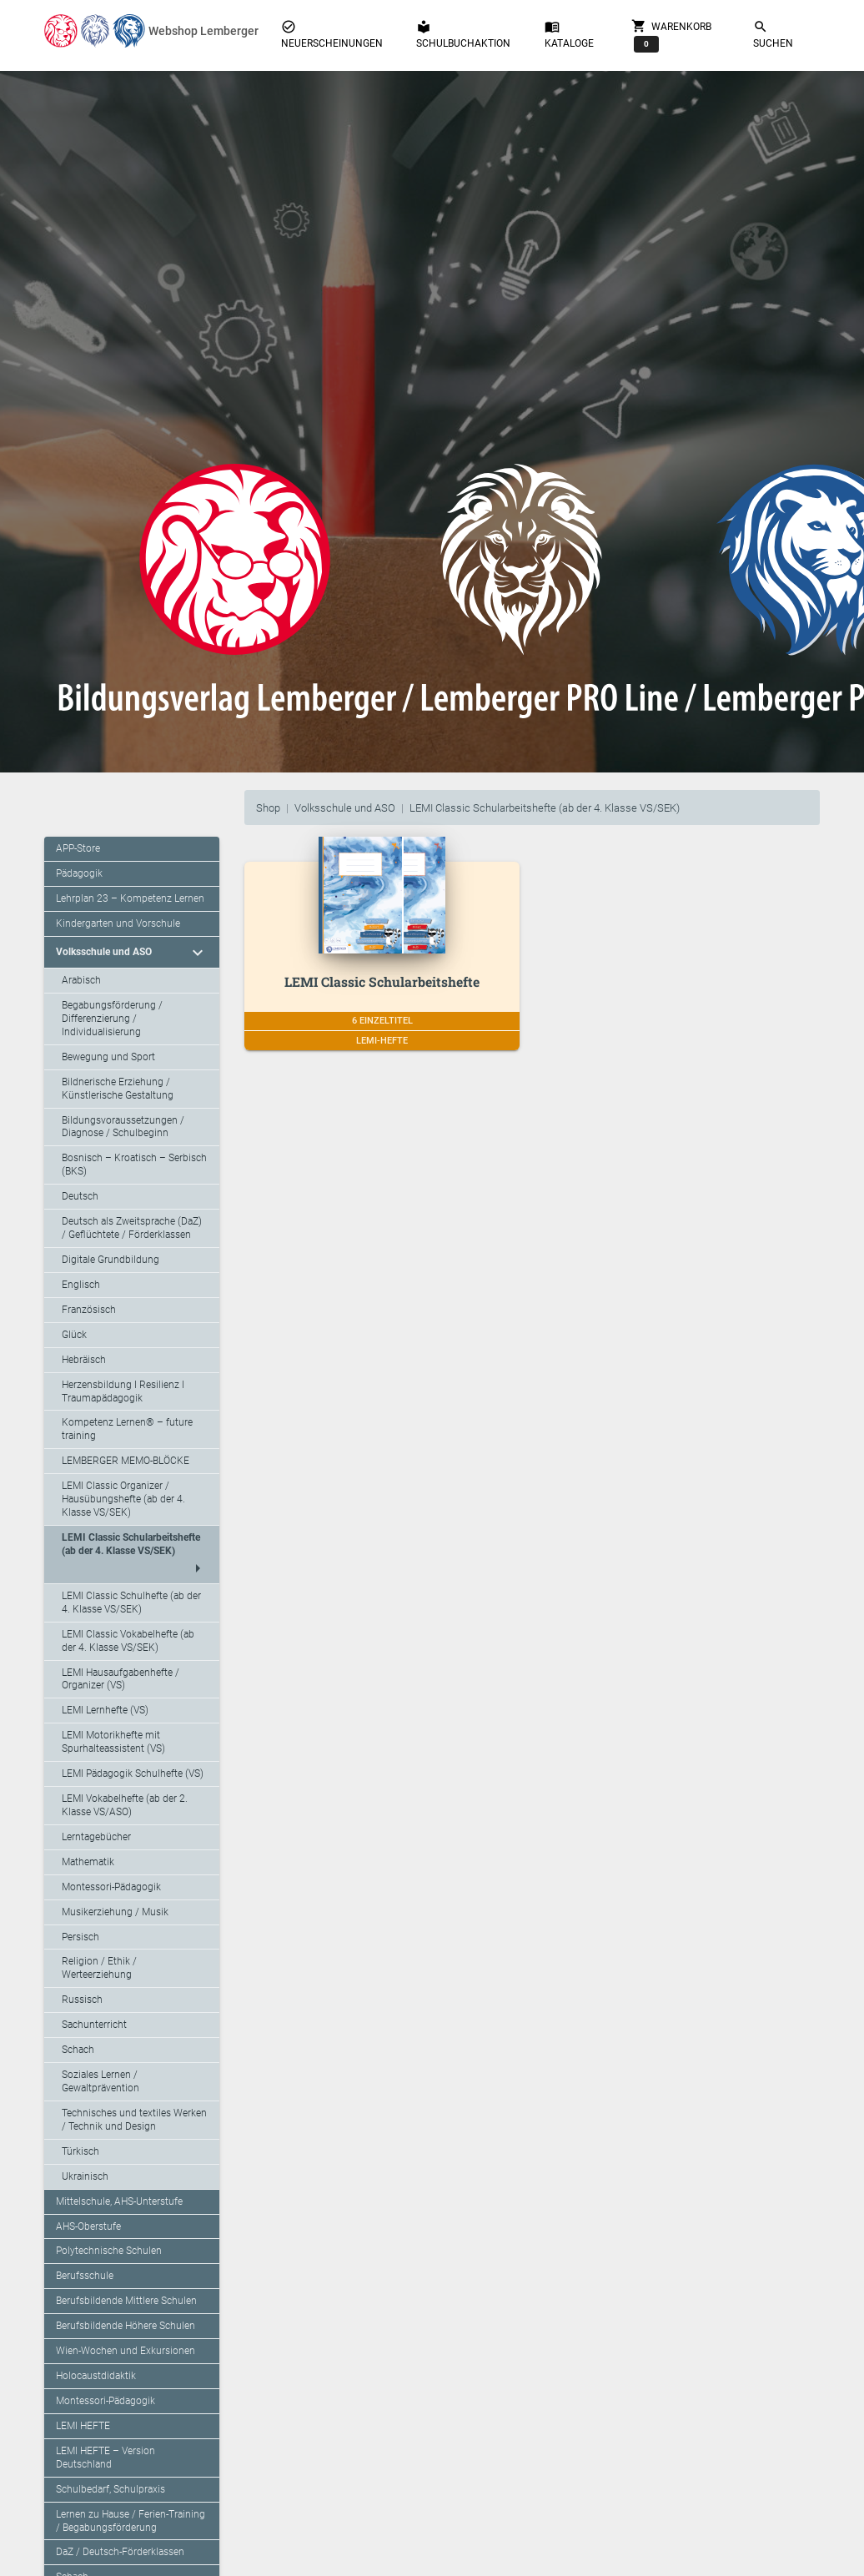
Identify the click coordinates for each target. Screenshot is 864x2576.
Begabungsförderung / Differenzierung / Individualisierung (112, 1018)
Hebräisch (84, 1360)
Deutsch (80, 1196)
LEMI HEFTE (83, 2426)
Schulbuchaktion (463, 34)
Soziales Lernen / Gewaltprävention (100, 2081)
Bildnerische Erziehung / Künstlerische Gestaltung (117, 1088)
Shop (268, 808)
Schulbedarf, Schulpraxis (110, 2489)
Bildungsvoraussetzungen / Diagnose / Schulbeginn (123, 1127)
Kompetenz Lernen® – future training (127, 1428)
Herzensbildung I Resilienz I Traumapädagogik (123, 1391)
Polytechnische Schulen (109, 2251)
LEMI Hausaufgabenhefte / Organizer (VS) (120, 1679)
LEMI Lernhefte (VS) (105, 1710)
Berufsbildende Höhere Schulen (125, 2326)
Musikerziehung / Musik (115, 1912)
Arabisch (81, 980)
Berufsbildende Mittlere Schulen (126, 2301)
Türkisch (80, 2151)
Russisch (82, 1999)
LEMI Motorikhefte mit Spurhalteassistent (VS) (113, 1741)
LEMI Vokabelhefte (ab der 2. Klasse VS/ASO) (125, 1805)
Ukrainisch (85, 2176)
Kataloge (569, 34)
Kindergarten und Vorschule (118, 923)
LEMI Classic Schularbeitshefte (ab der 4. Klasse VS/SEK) (544, 808)
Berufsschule (84, 2276)
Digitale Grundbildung (110, 1259)
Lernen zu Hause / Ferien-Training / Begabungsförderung (130, 2520)
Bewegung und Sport (108, 1057)
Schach (78, 2049)
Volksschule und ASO (344, 808)
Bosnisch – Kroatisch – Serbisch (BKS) (134, 1164)
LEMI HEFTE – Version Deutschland (105, 2457)
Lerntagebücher (96, 1837)
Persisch (80, 1937)
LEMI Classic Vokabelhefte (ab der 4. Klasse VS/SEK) (128, 1640)
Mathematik (88, 1862)
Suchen (773, 34)
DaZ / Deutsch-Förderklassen (120, 2552)
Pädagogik (79, 873)
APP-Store (78, 848)
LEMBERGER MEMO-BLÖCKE (125, 1461)
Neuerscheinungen (332, 34)
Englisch (81, 1285)
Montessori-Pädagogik (111, 1887)
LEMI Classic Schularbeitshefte (382, 981)
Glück (74, 1335)
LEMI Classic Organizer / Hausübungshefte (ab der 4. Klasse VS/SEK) (123, 1499)
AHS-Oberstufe (88, 2226)
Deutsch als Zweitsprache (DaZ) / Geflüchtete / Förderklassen (132, 1227)
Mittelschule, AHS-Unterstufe (119, 2201)
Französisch (89, 1310)
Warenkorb (671, 35)
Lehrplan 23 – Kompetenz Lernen (130, 898)
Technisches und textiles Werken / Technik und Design (134, 2119)
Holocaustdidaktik (96, 2376)
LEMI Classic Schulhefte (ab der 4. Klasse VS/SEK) (131, 1602)
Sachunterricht (94, 2024)
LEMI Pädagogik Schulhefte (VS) (132, 1773)
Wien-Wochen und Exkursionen (125, 2351)
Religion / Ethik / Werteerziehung (99, 1967)
